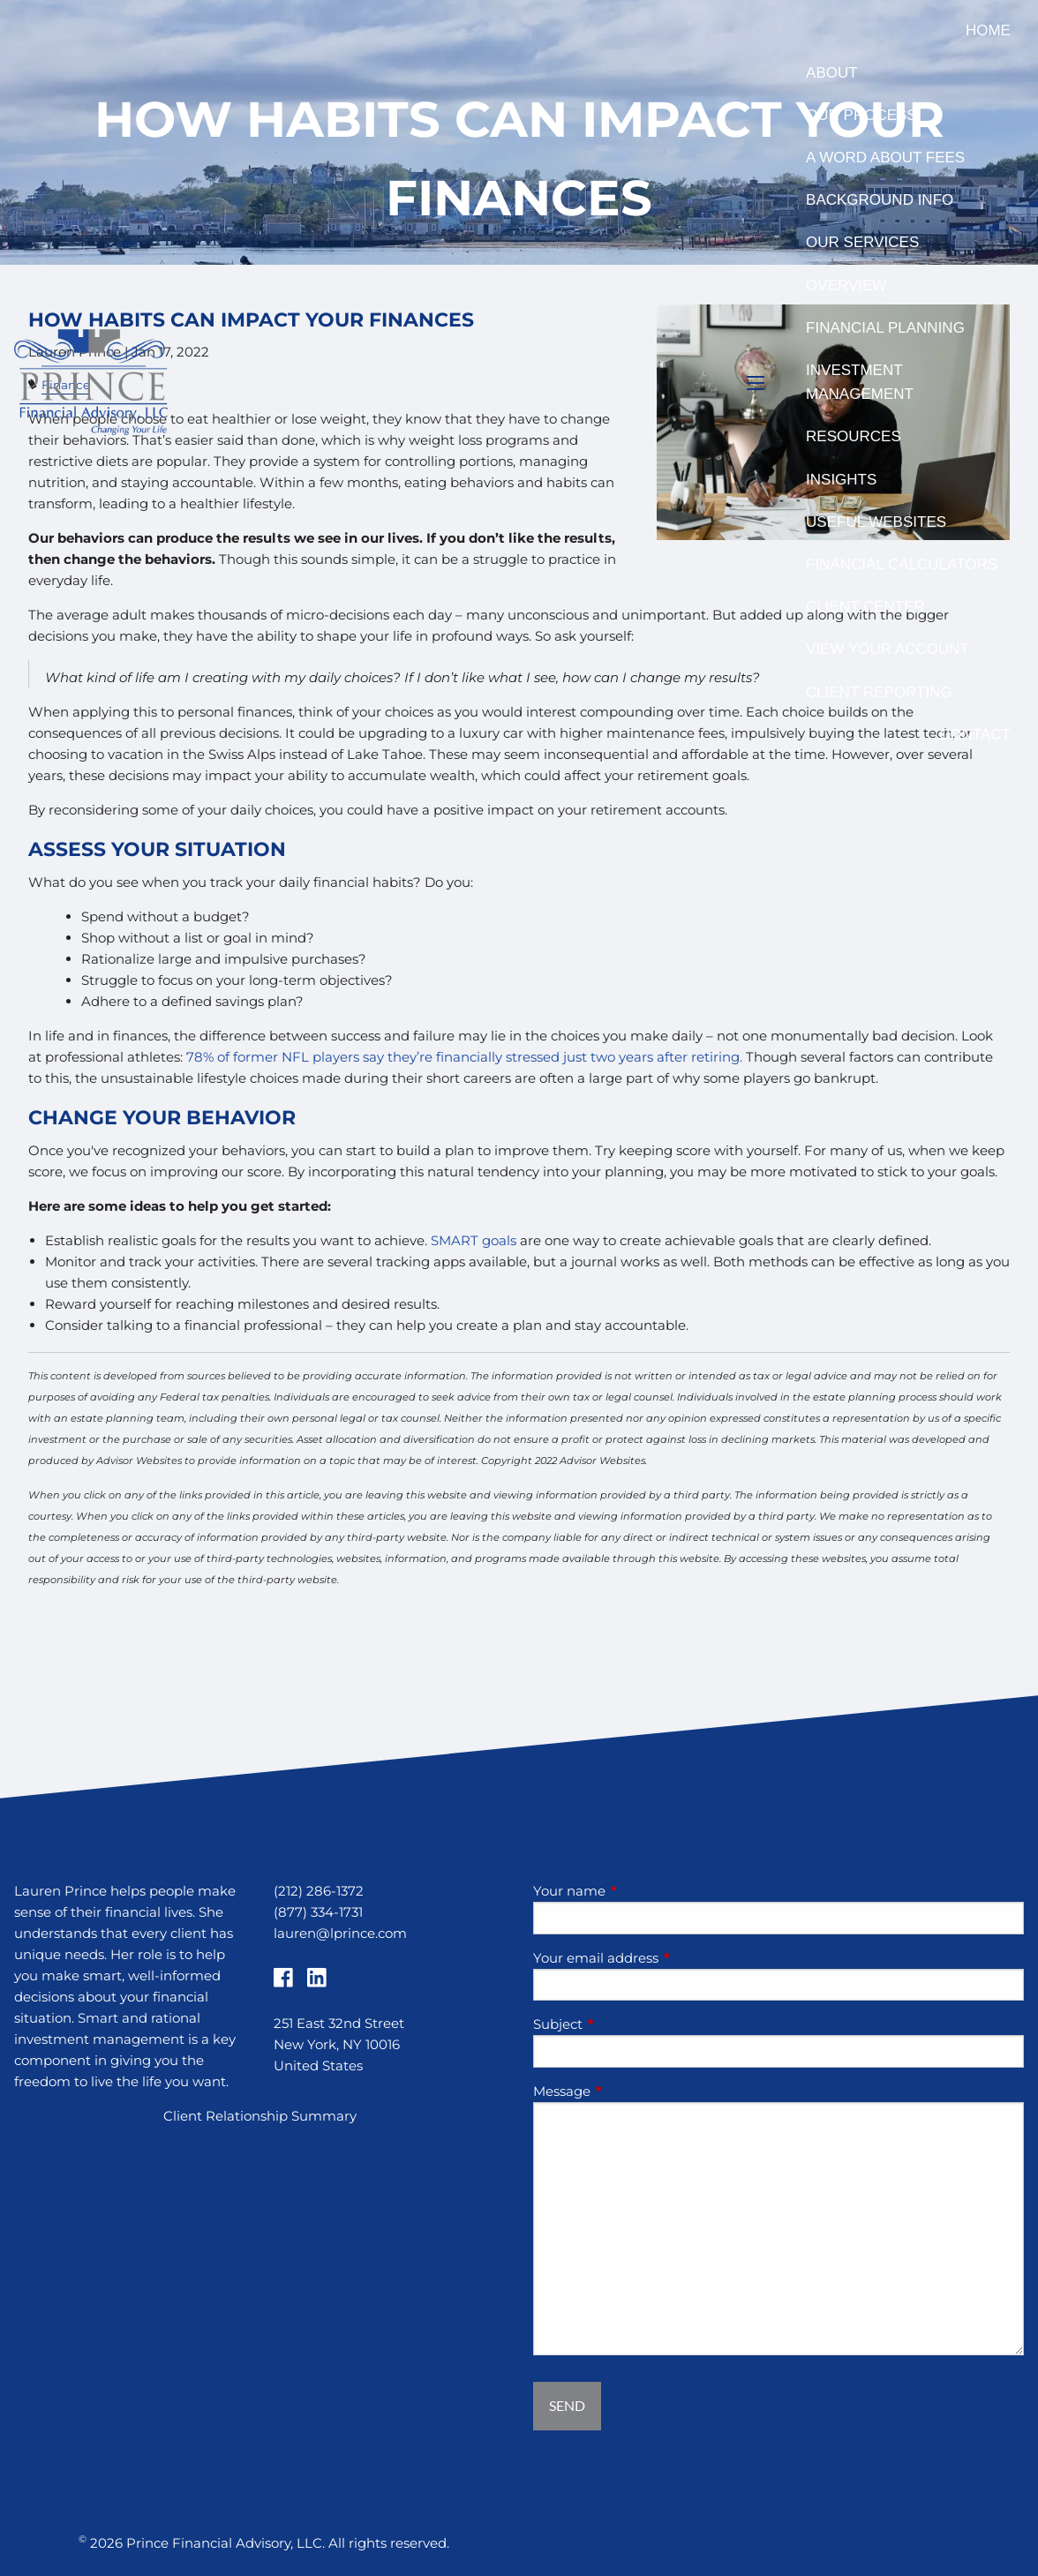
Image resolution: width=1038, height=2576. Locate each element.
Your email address (664, 1957)
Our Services (862, 242)
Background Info (879, 200)
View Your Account (887, 649)
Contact (975, 734)
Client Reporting (879, 692)
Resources (853, 436)
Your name (638, 1890)
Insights (841, 479)
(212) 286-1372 (319, 1890)
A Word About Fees (885, 157)
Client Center (865, 606)
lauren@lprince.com (340, 1933)
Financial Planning (885, 327)
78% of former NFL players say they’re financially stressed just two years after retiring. (464, 1056)
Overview (846, 285)
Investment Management (860, 382)
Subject (626, 2024)
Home (988, 30)
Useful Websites (876, 522)
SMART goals (473, 1240)
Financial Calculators (901, 564)
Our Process (861, 115)
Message (630, 2091)
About (832, 72)
